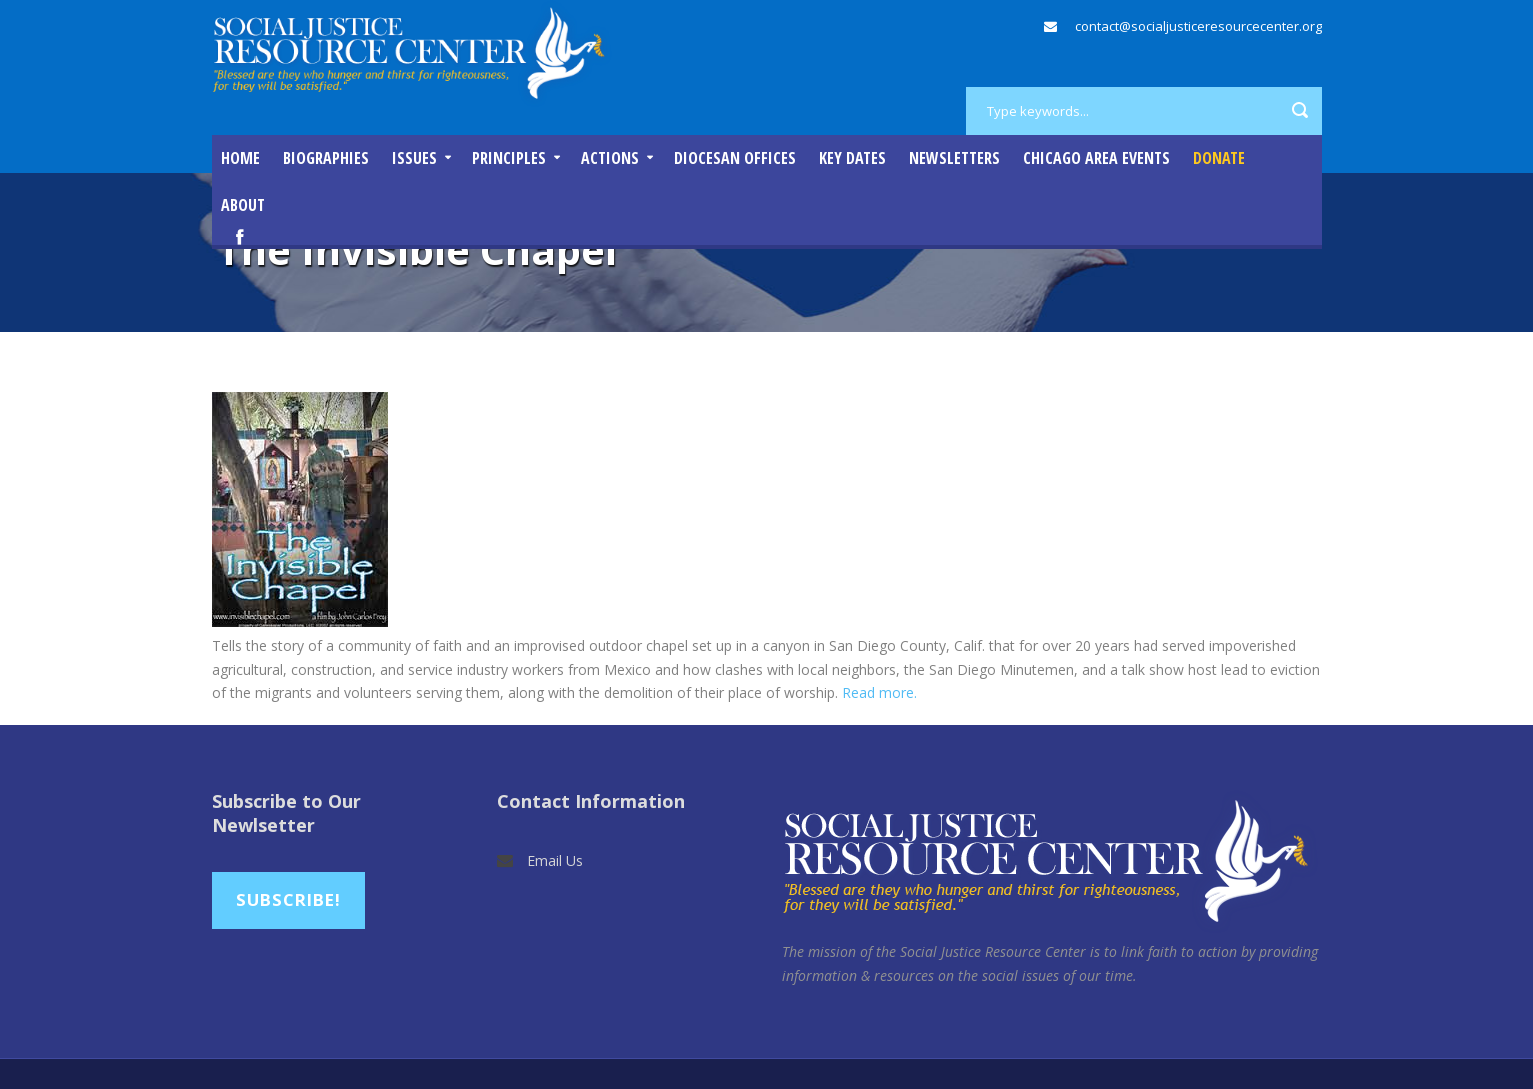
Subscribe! (288, 899)
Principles (509, 158)
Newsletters (954, 158)
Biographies (326, 158)
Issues (414, 158)
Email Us (555, 860)
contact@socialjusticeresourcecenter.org (1198, 26)
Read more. (879, 692)
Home (240, 158)
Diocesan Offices (735, 158)
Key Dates (852, 158)
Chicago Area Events (1096, 158)
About (243, 205)
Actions (610, 158)
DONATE (1219, 158)
